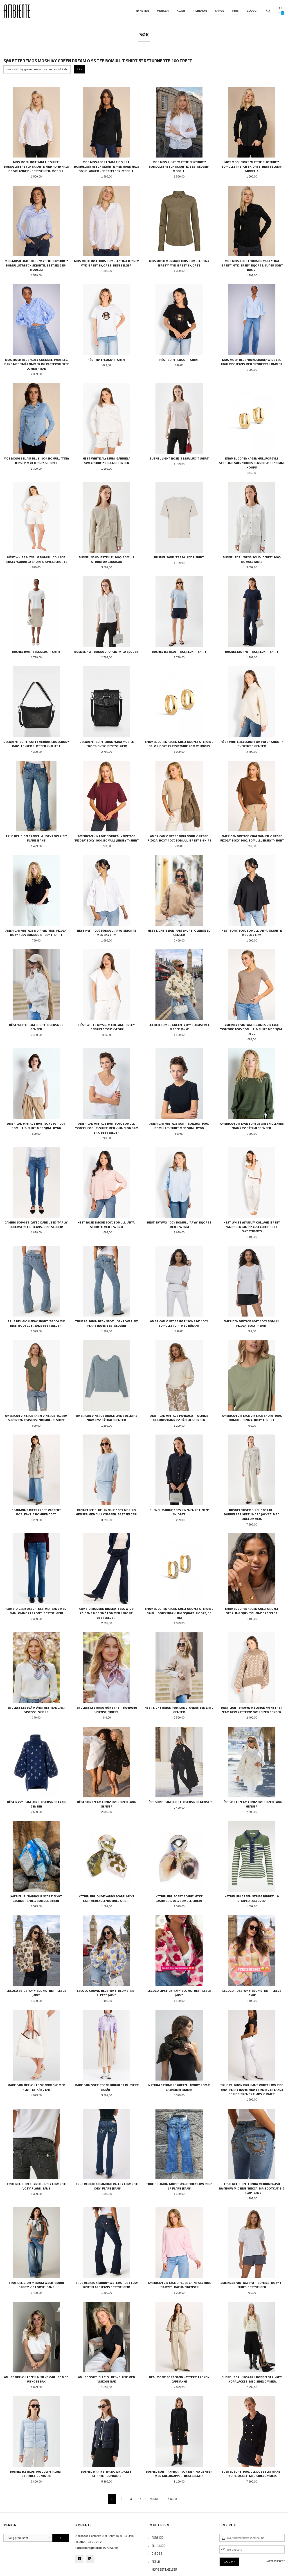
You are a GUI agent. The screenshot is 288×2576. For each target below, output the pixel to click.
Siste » (172, 2498)
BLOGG (251, 10)
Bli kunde (158, 2545)
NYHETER (142, 10)
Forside (157, 2537)
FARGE (219, 10)
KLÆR (181, 10)
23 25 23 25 (95, 2542)
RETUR (155, 2561)
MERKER (163, 10)
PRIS (235, 10)
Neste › (154, 2498)
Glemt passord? (275, 2561)
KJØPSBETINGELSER (164, 2569)
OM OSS (156, 2553)
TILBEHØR (200, 10)
